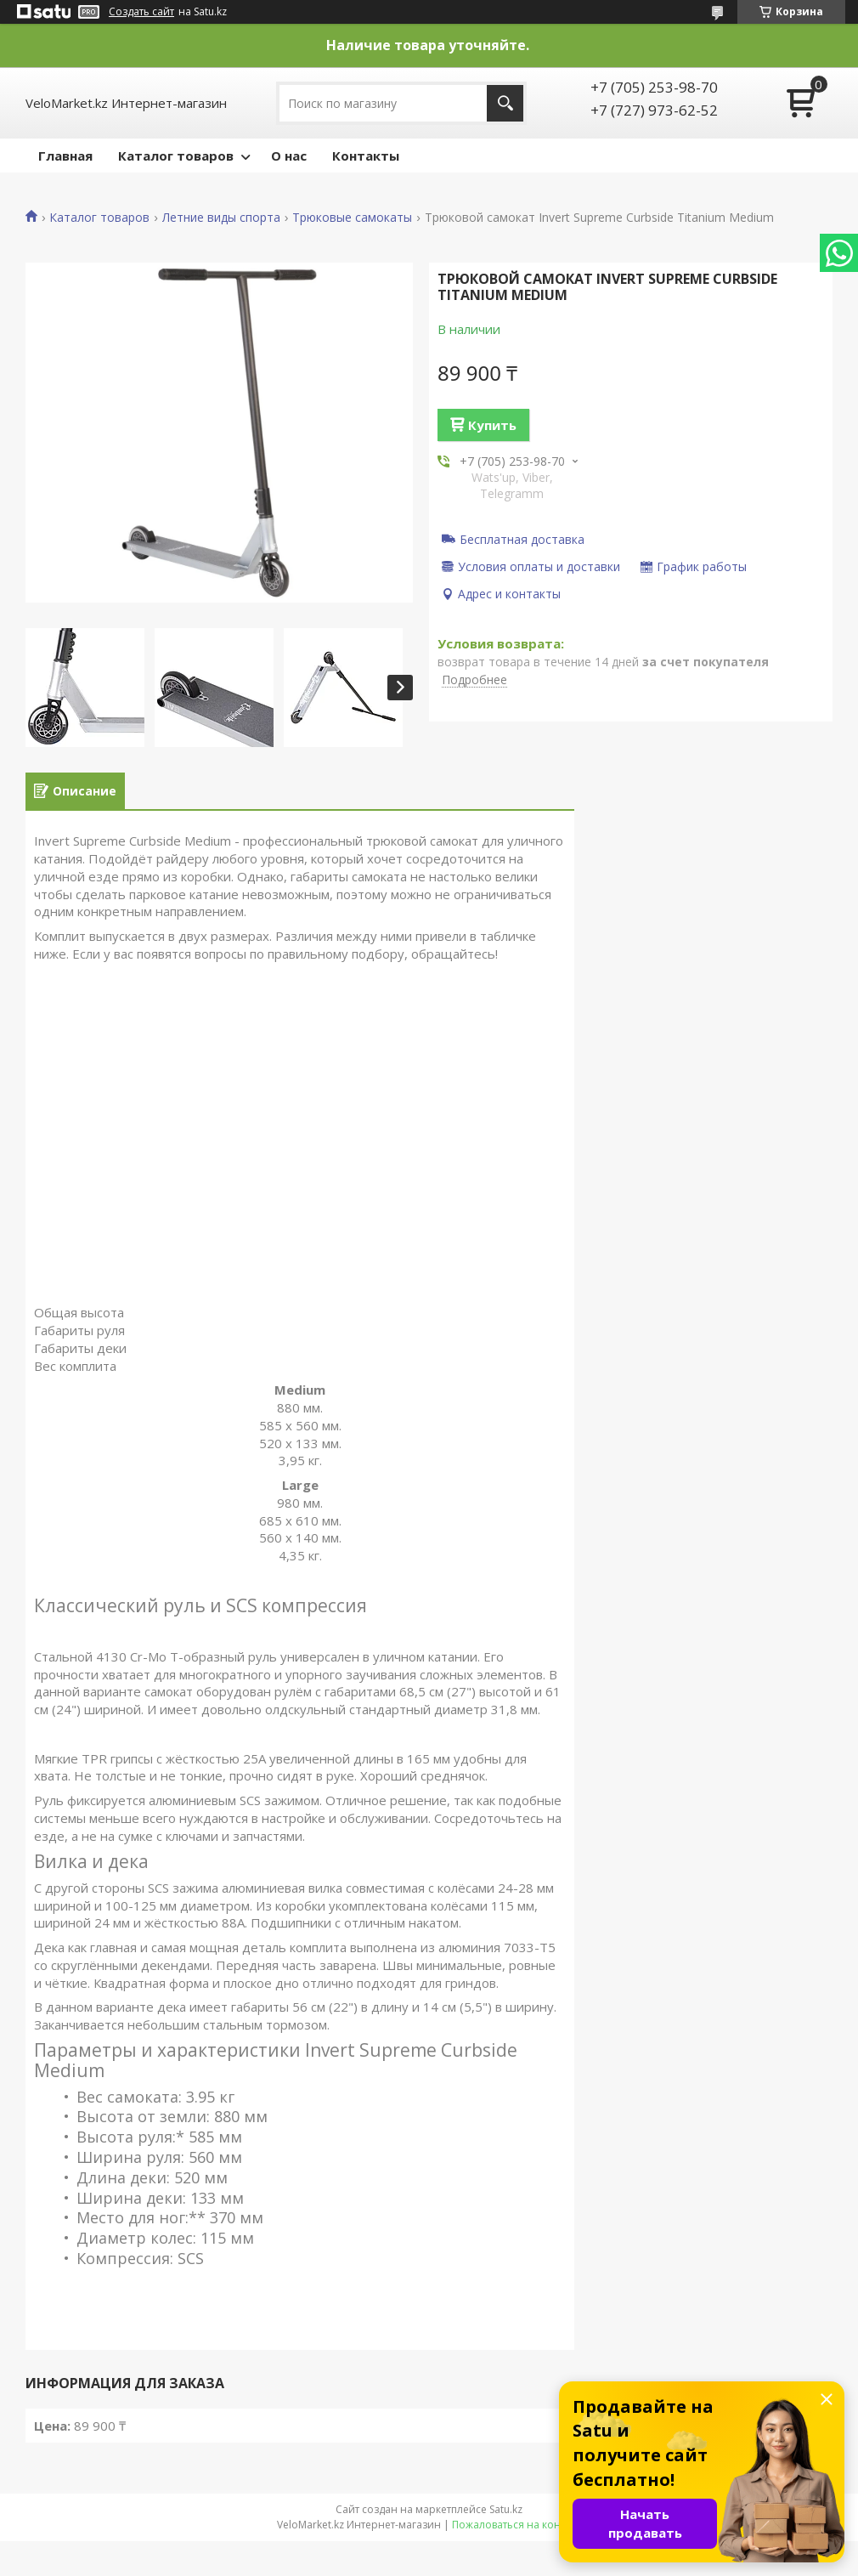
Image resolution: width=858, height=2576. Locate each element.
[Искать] (505, 103)
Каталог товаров (176, 155)
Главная (65, 155)
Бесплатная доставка (522, 538)
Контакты (365, 155)
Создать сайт (141, 12)
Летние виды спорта (221, 217)
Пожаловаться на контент (517, 2524)
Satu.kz (505, 2509)
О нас (289, 155)
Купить (492, 424)
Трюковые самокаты (352, 217)
